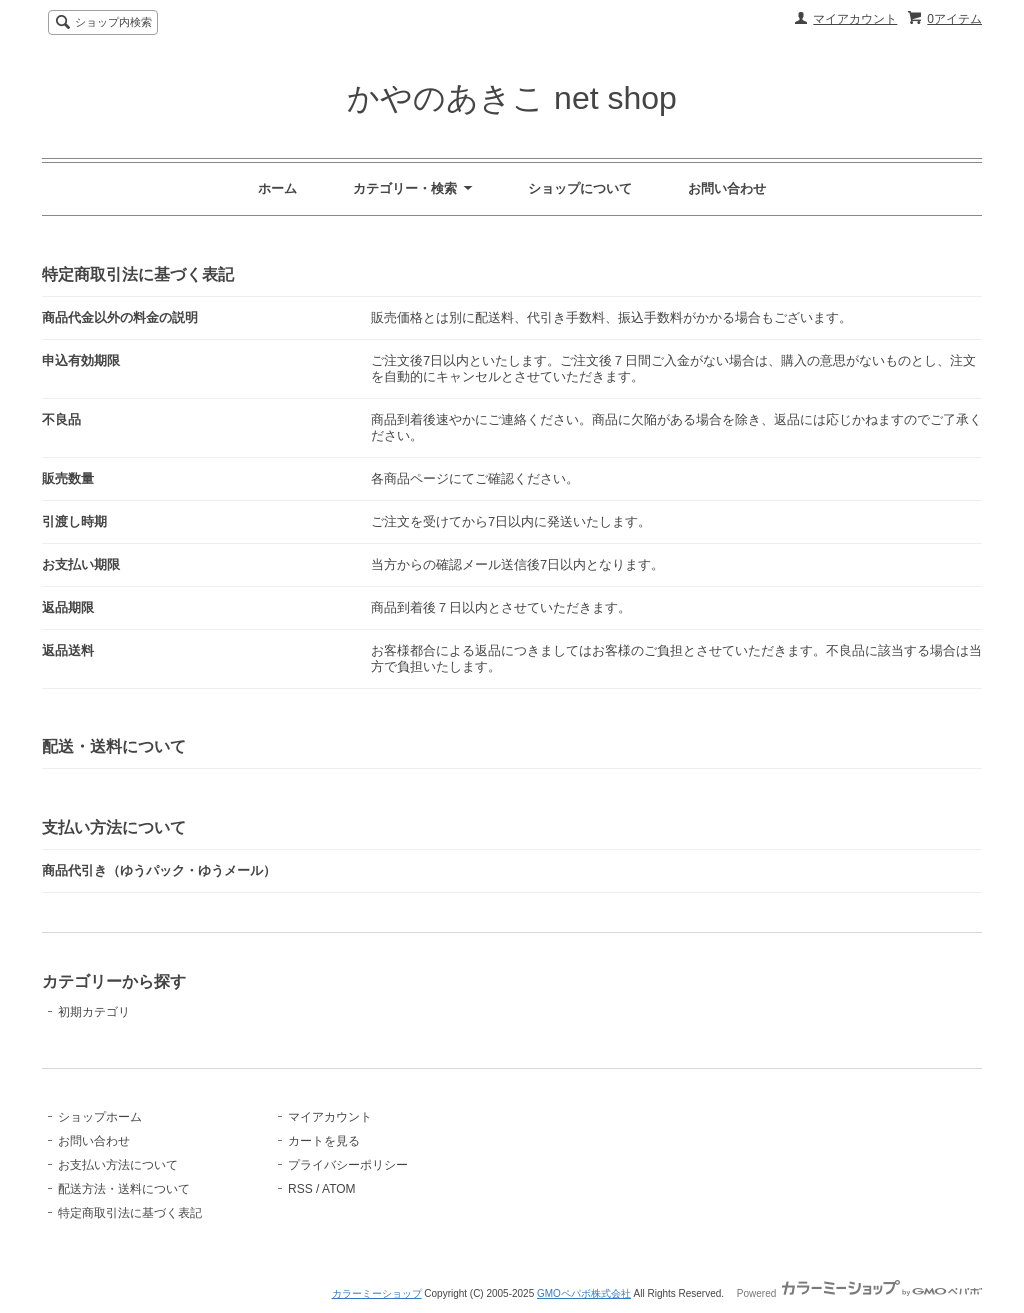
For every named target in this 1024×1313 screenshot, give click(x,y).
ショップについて (580, 188)
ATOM (339, 1189)
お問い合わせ (727, 188)
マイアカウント (855, 19)
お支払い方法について (118, 1165)
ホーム (277, 188)
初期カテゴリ (94, 1012)
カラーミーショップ (377, 1293)
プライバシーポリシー (348, 1165)
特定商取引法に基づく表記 (130, 1213)
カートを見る (324, 1141)
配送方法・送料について (124, 1189)
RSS (300, 1189)
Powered (859, 1293)
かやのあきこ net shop (512, 98)
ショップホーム (100, 1117)
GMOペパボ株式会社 (584, 1293)
